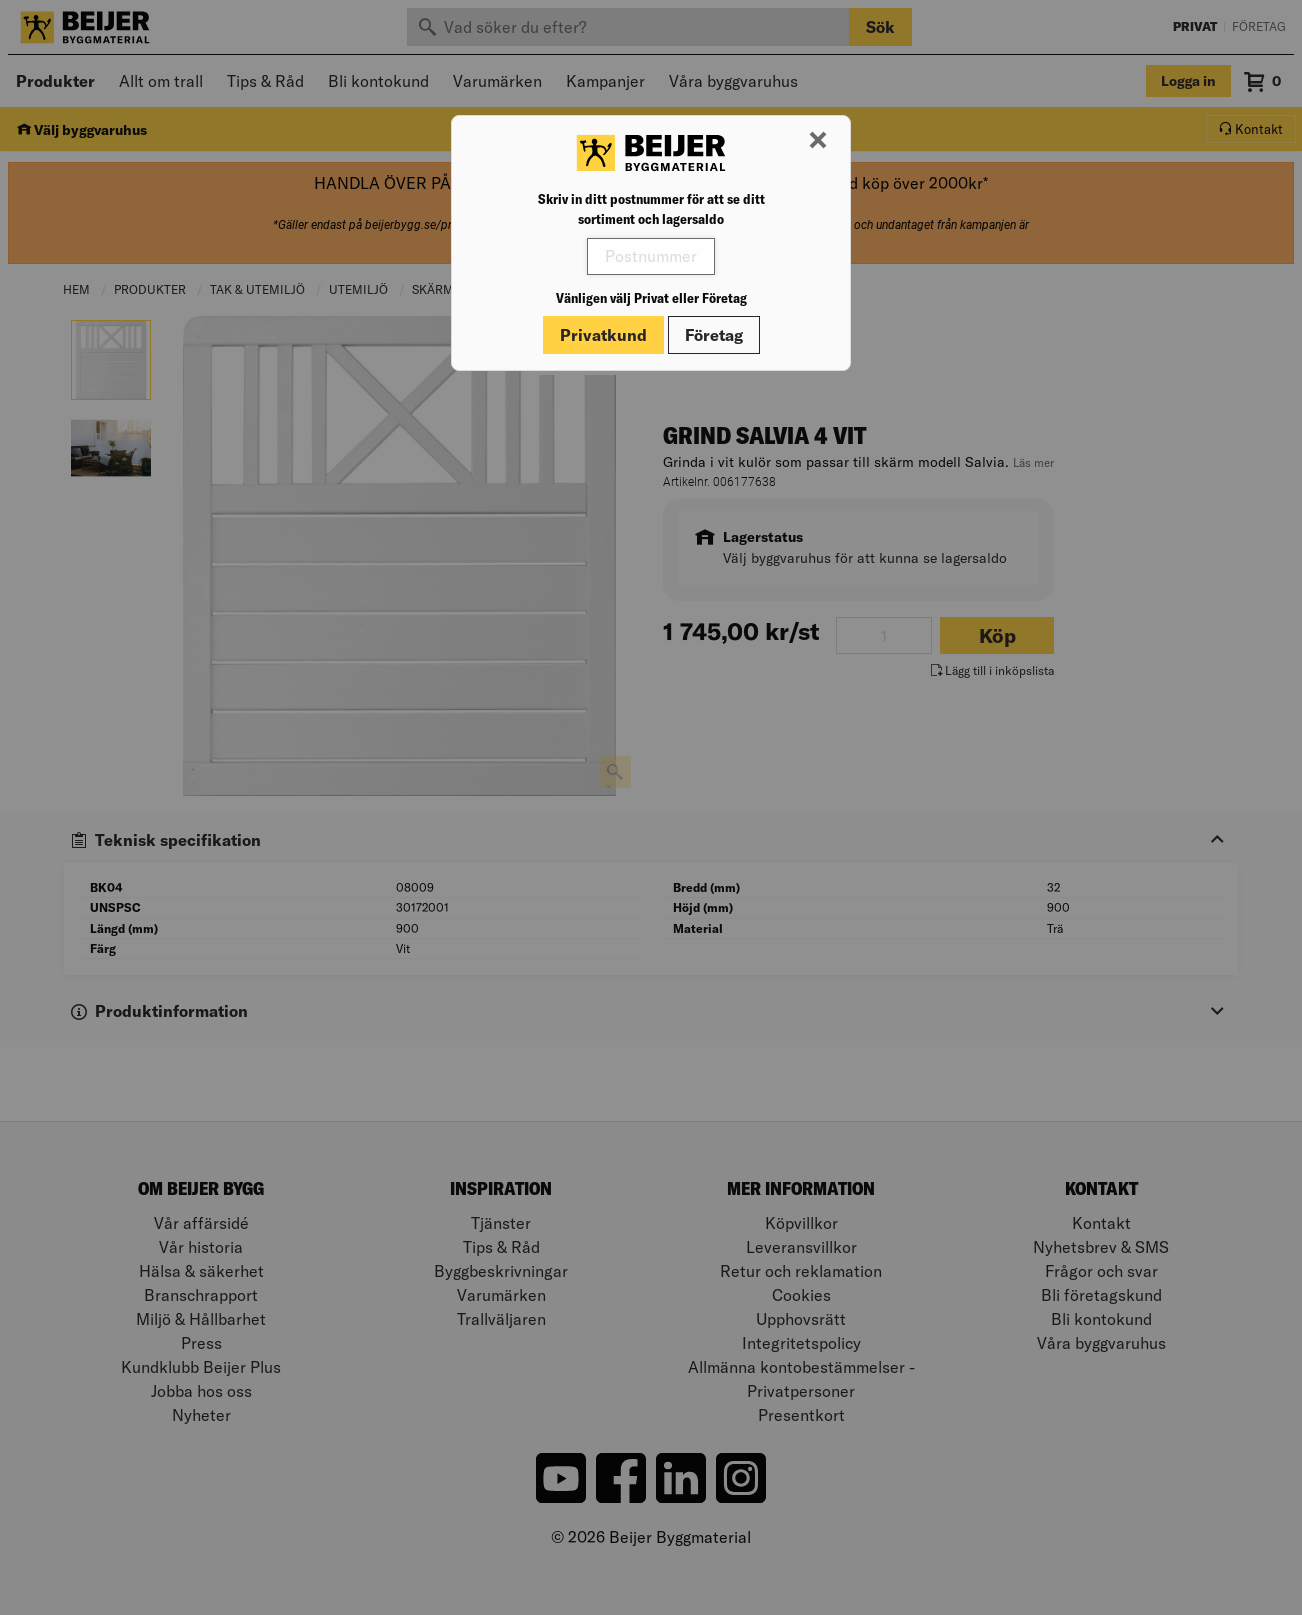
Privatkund (603, 335)
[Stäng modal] (818, 141)
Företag (714, 335)
